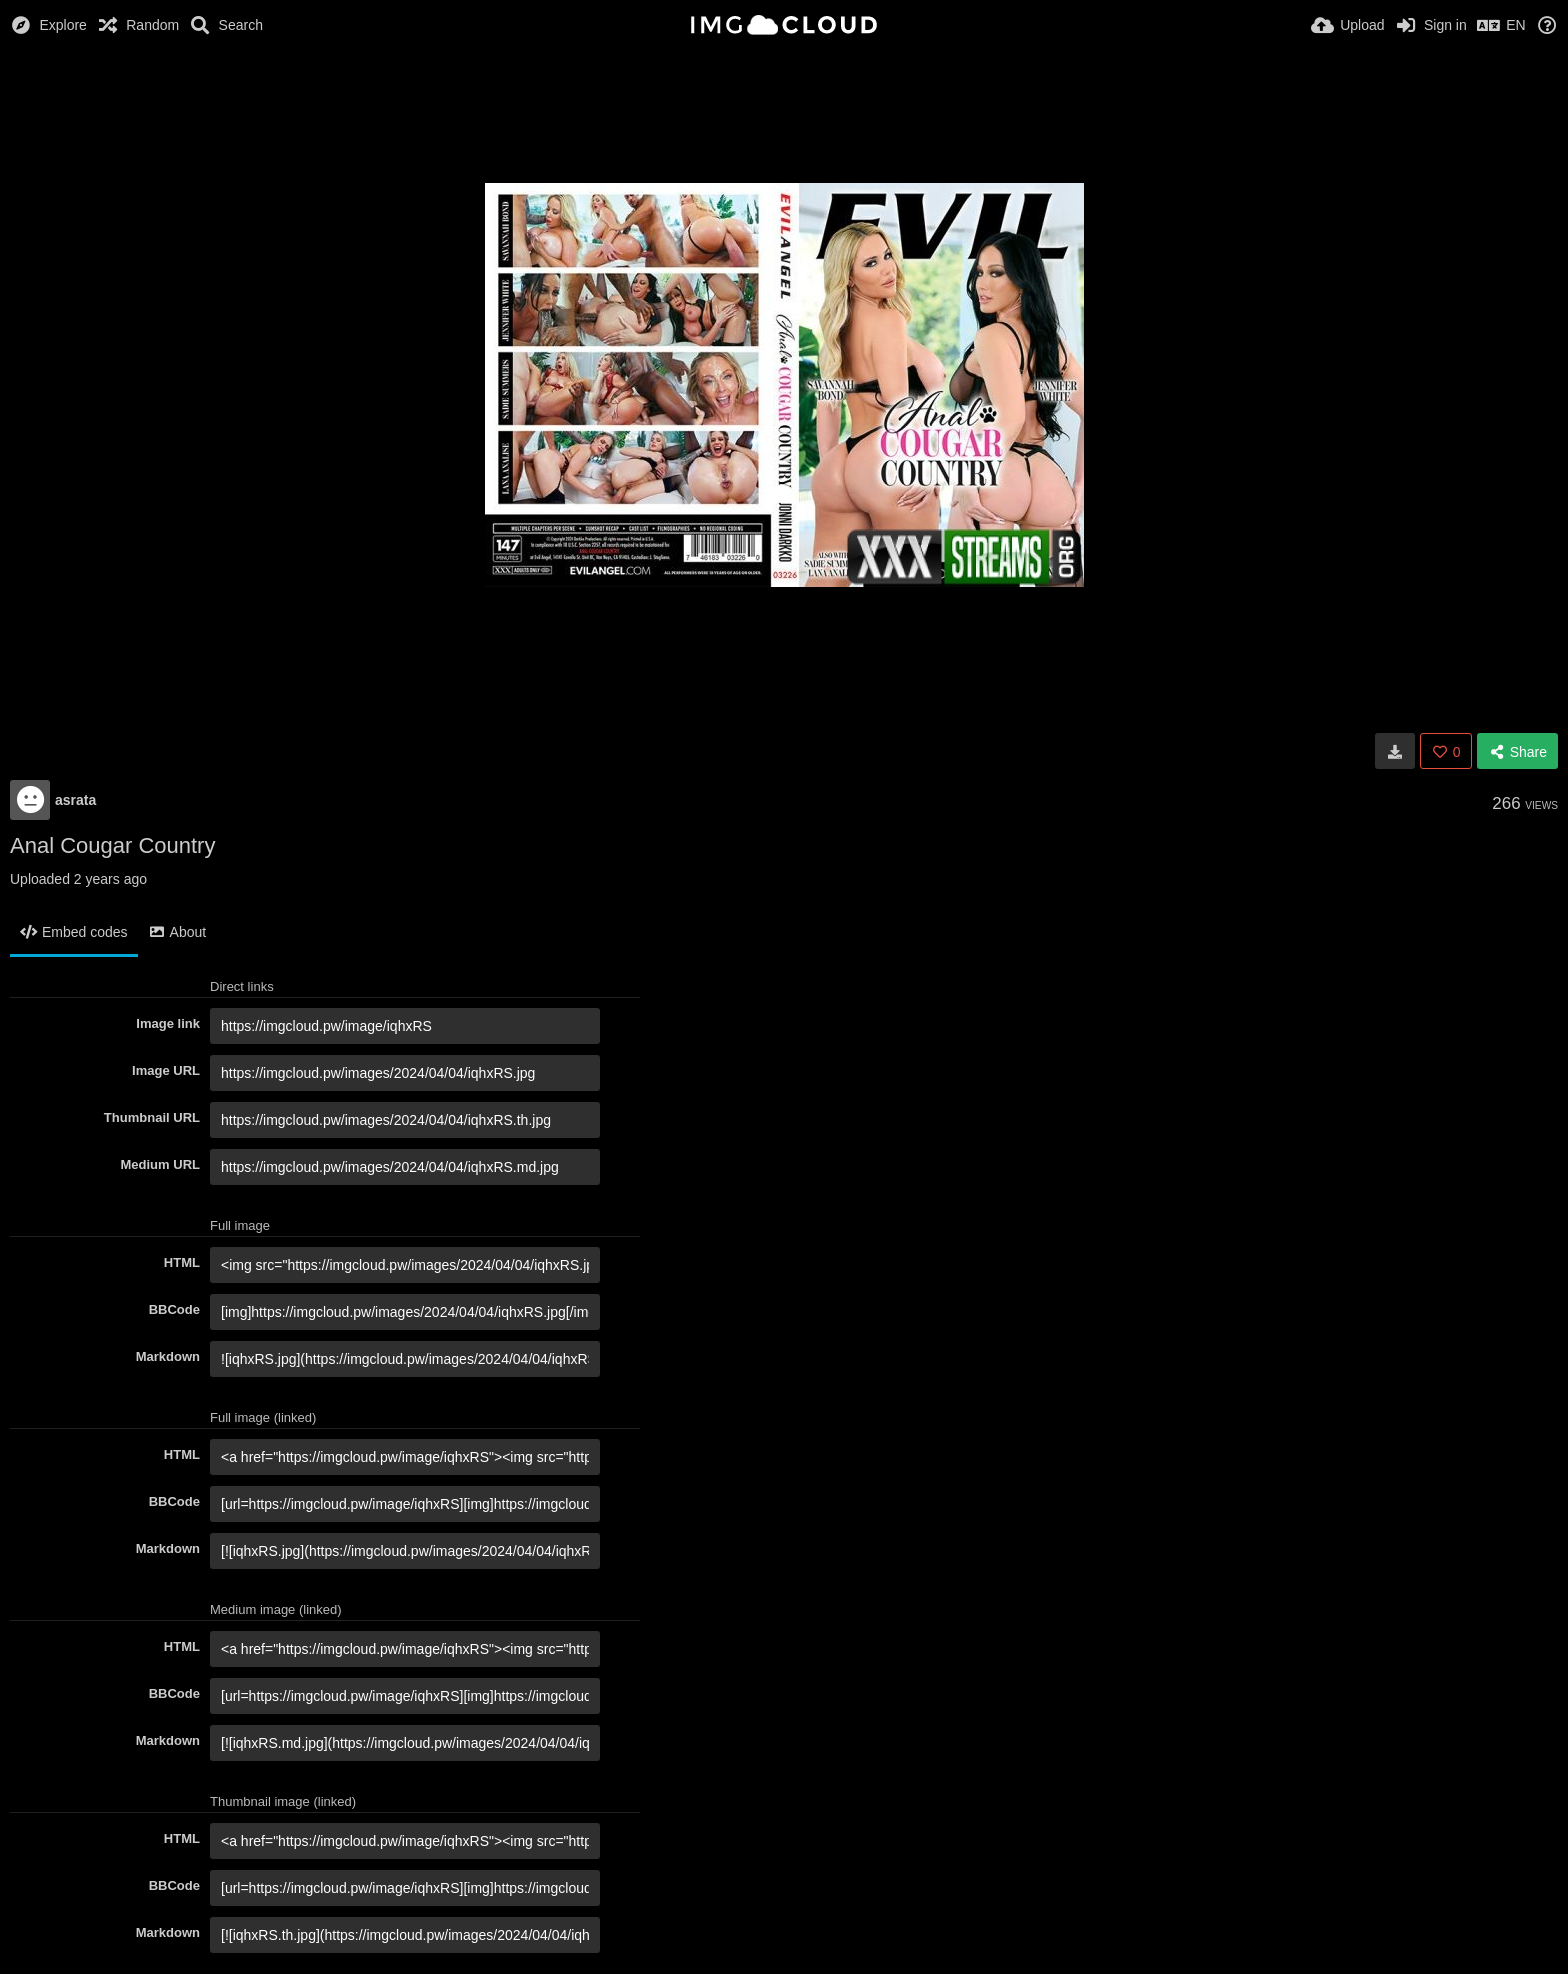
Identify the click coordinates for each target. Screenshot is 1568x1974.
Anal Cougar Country (112, 845)
